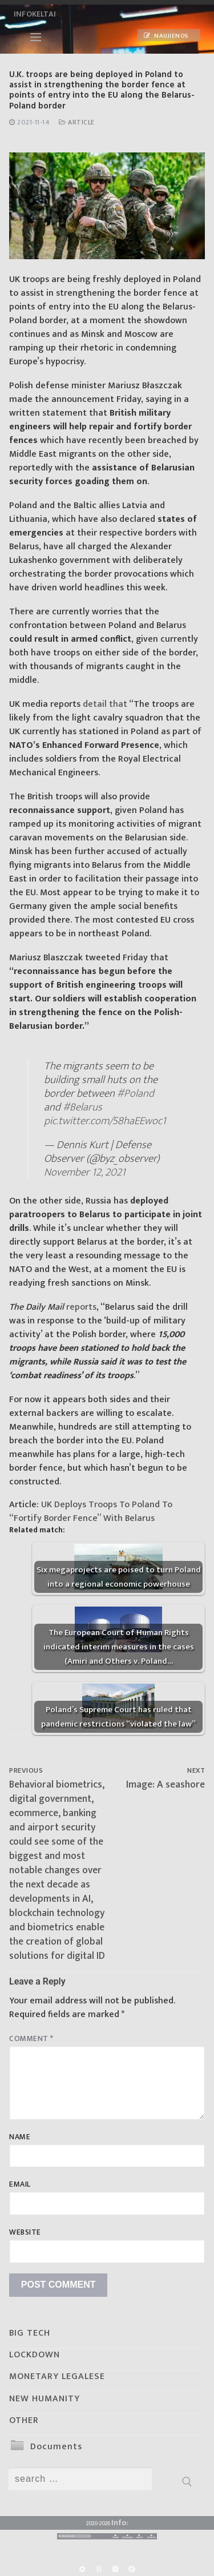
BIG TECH (29, 2333)
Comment (31, 2038)
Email (20, 2184)
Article (77, 122)
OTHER (24, 2420)
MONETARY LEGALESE (57, 2376)
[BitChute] (98, 2569)
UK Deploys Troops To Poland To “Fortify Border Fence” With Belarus (90, 1511)
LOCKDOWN (34, 2354)
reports (81, 1307)
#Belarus (82, 1107)
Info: (119, 2522)
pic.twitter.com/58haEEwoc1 (105, 1121)
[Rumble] (81, 2569)
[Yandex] (115, 2569)
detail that (105, 704)
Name (19, 2137)
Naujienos (166, 36)
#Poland (135, 1093)
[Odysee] (132, 2569)
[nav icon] (36, 37)
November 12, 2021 (85, 1172)
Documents (56, 2446)
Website (25, 2232)
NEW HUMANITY (44, 2398)
